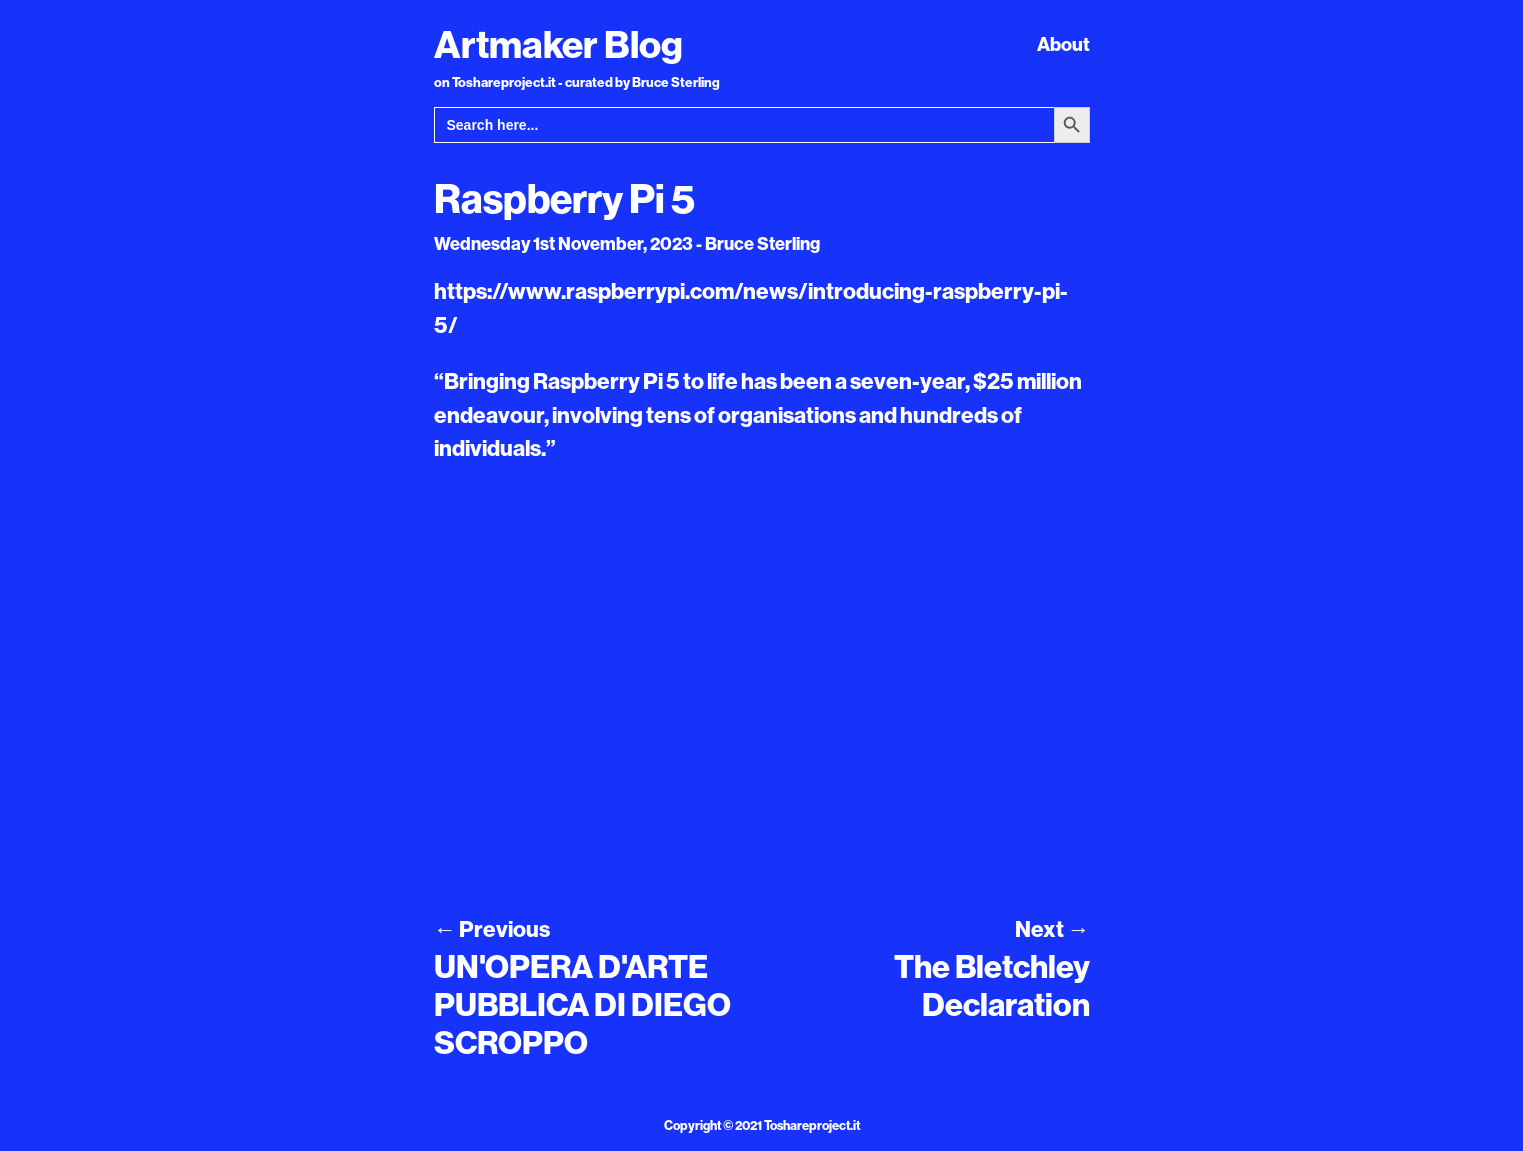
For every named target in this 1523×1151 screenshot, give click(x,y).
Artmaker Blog (558, 44)
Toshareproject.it (812, 1125)
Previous (492, 929)
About (1063, 44)
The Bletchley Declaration (992, 985)
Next (1052, 929)
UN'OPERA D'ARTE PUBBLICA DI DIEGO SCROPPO (582, 1004)
